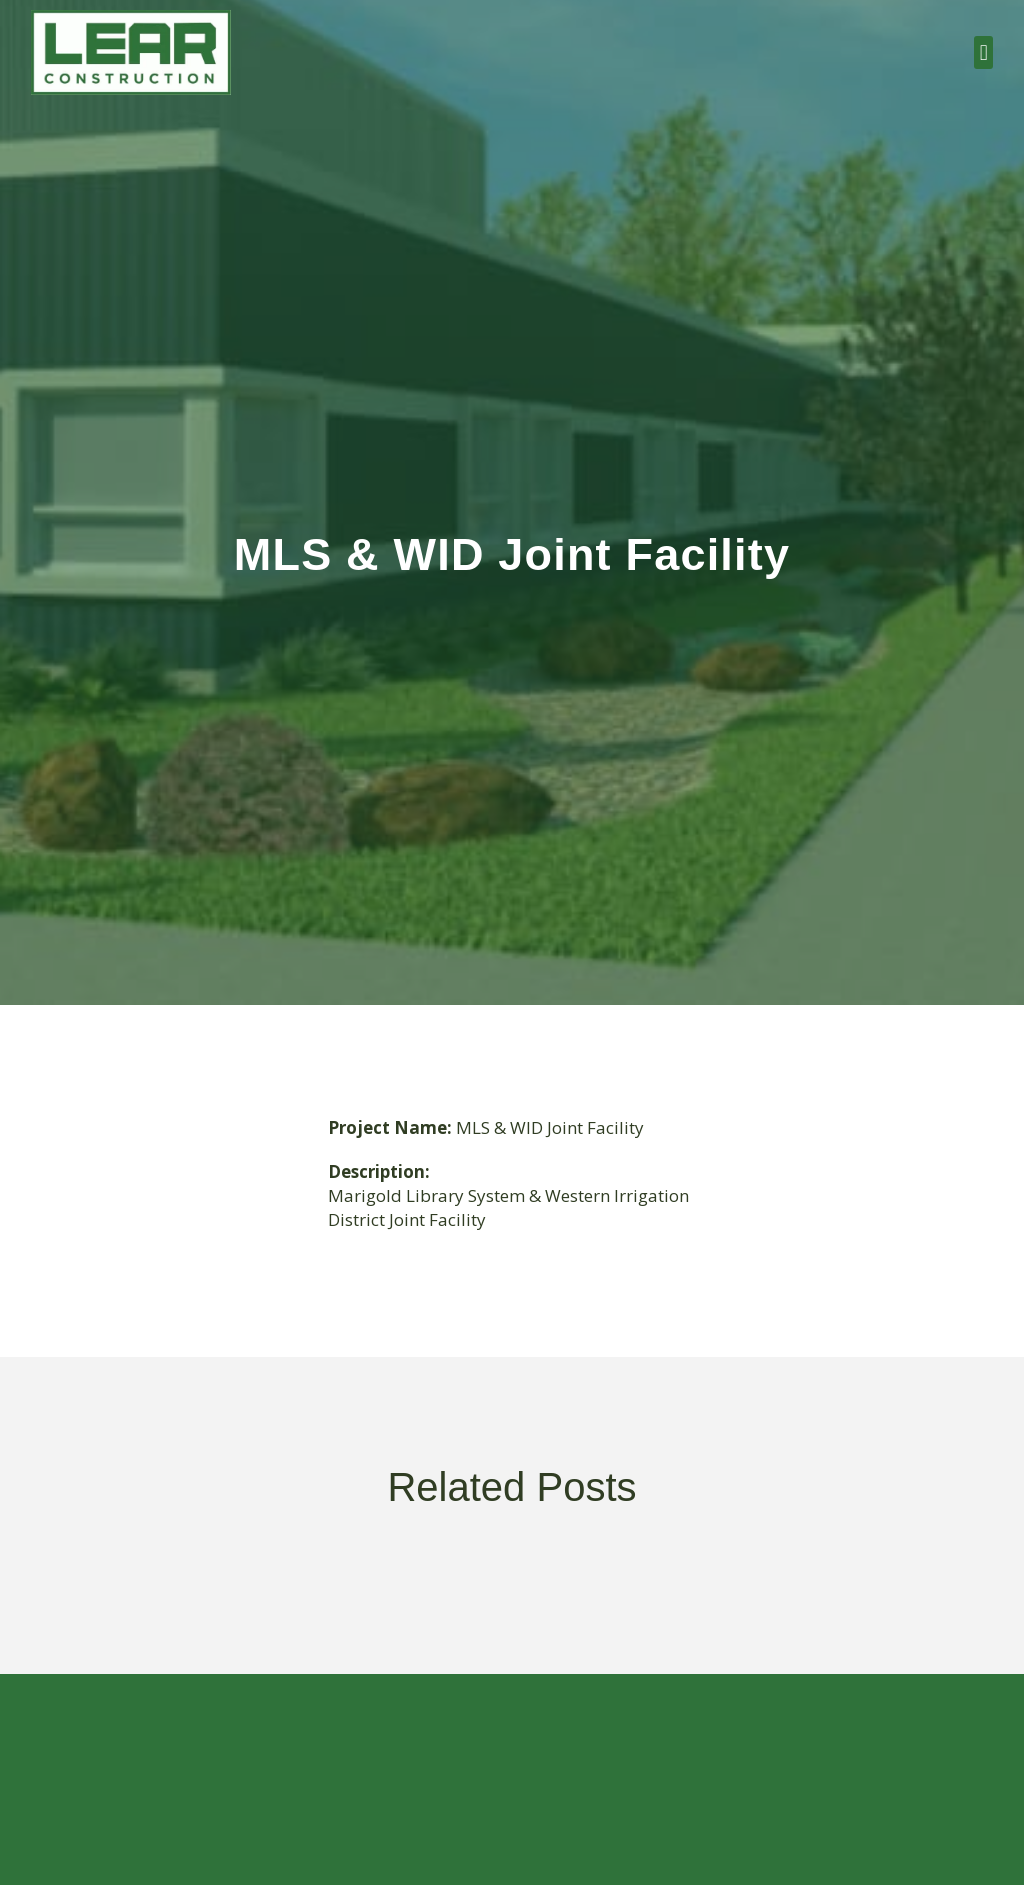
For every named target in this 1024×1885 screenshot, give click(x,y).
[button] (983, 52)
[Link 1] (131, 52)
